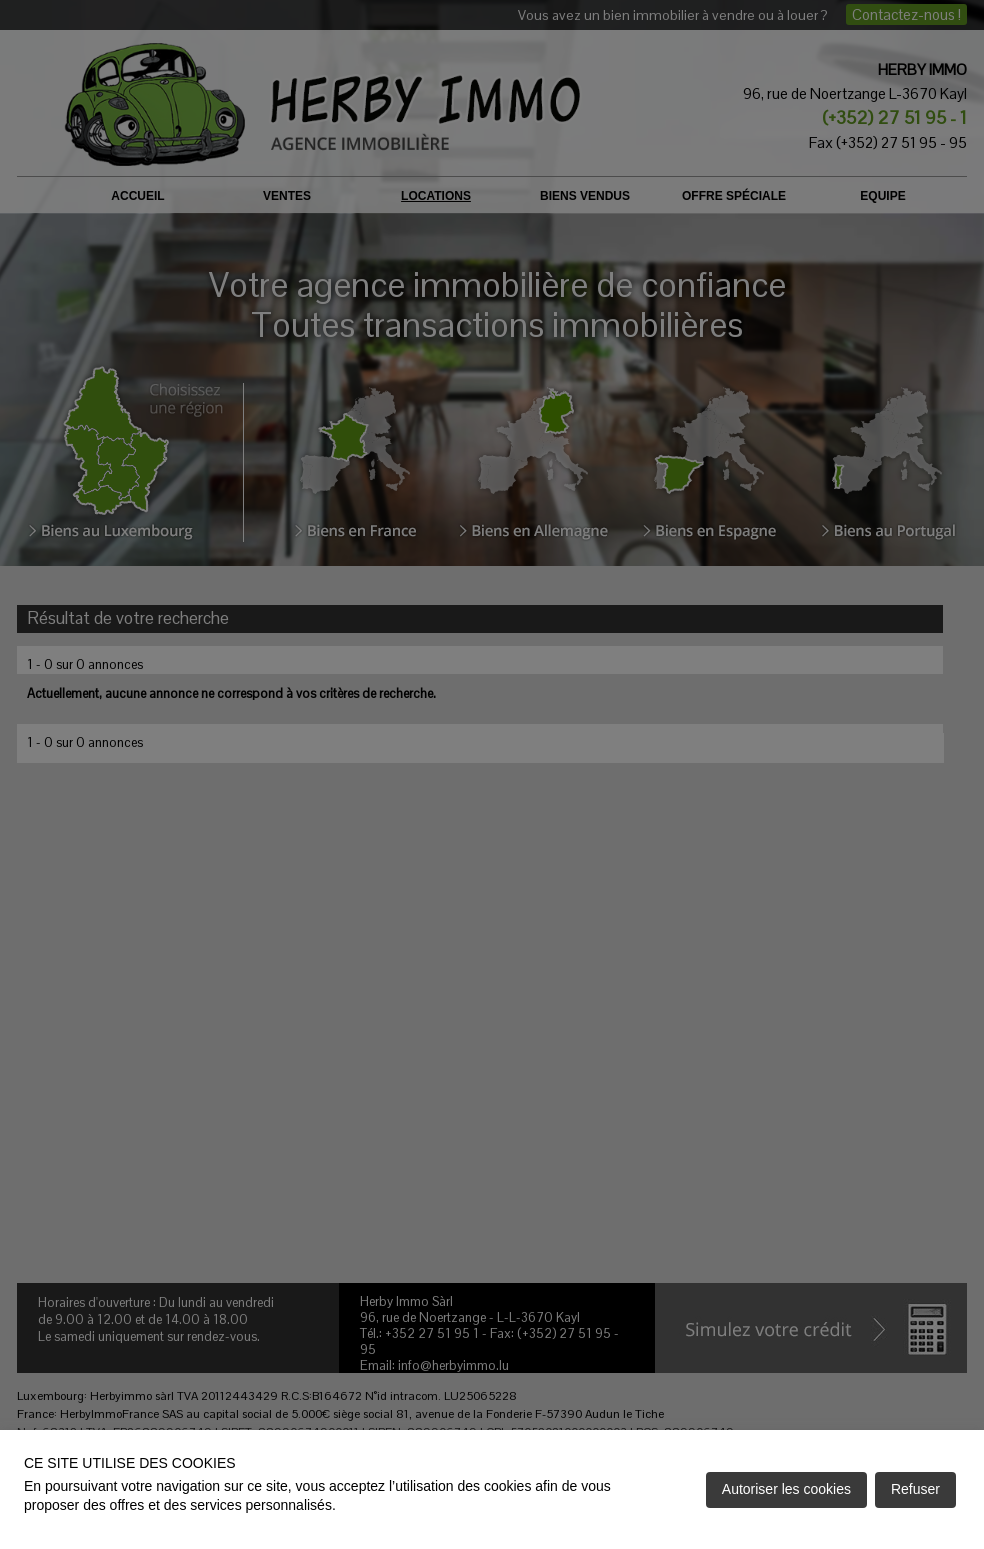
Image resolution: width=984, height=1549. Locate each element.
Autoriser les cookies (786, 1489)
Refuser (915, 1489)
